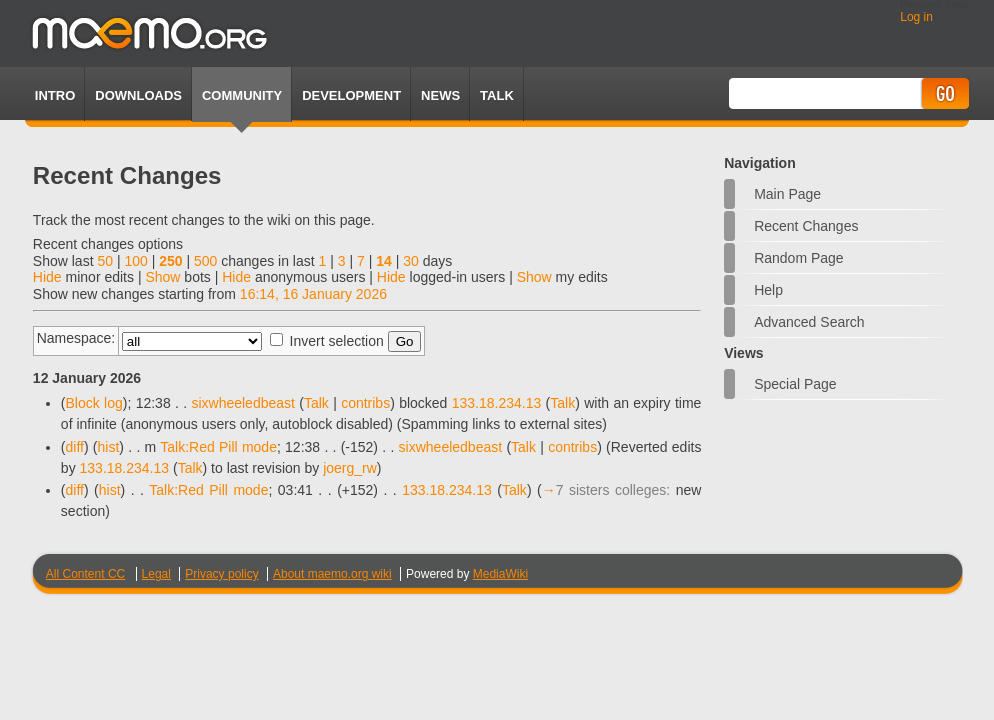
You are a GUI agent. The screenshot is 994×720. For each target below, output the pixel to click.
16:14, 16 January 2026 (313, 294)
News (440, 95)
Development (351, 95)
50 (105, 261)
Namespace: (76, 338)
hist (109, 447)
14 (384, 261)
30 (411, 261)
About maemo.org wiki (332, 574)
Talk (316, 403)
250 (170, 261)
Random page (799, 258)
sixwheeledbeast (243, 403)
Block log (94, 403)
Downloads (138, 95)
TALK (497, 95)
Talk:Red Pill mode (218, 447)
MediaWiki (500, 574)
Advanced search (809, 322)
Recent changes (806, 226)
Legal (156, 574)
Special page (795, 384)
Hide (47, 277)
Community (242, 95)
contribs (365, 403)
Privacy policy (221, 574)
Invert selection (337, 341)
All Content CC (85, 574)
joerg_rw (350, 468)
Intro (55, 95)
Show (162, 277)
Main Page (787, 194)
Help (768, 290)
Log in (916, 17)
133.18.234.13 (497, 403)
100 (135, 261)
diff (75, 447)
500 (205, 261)
